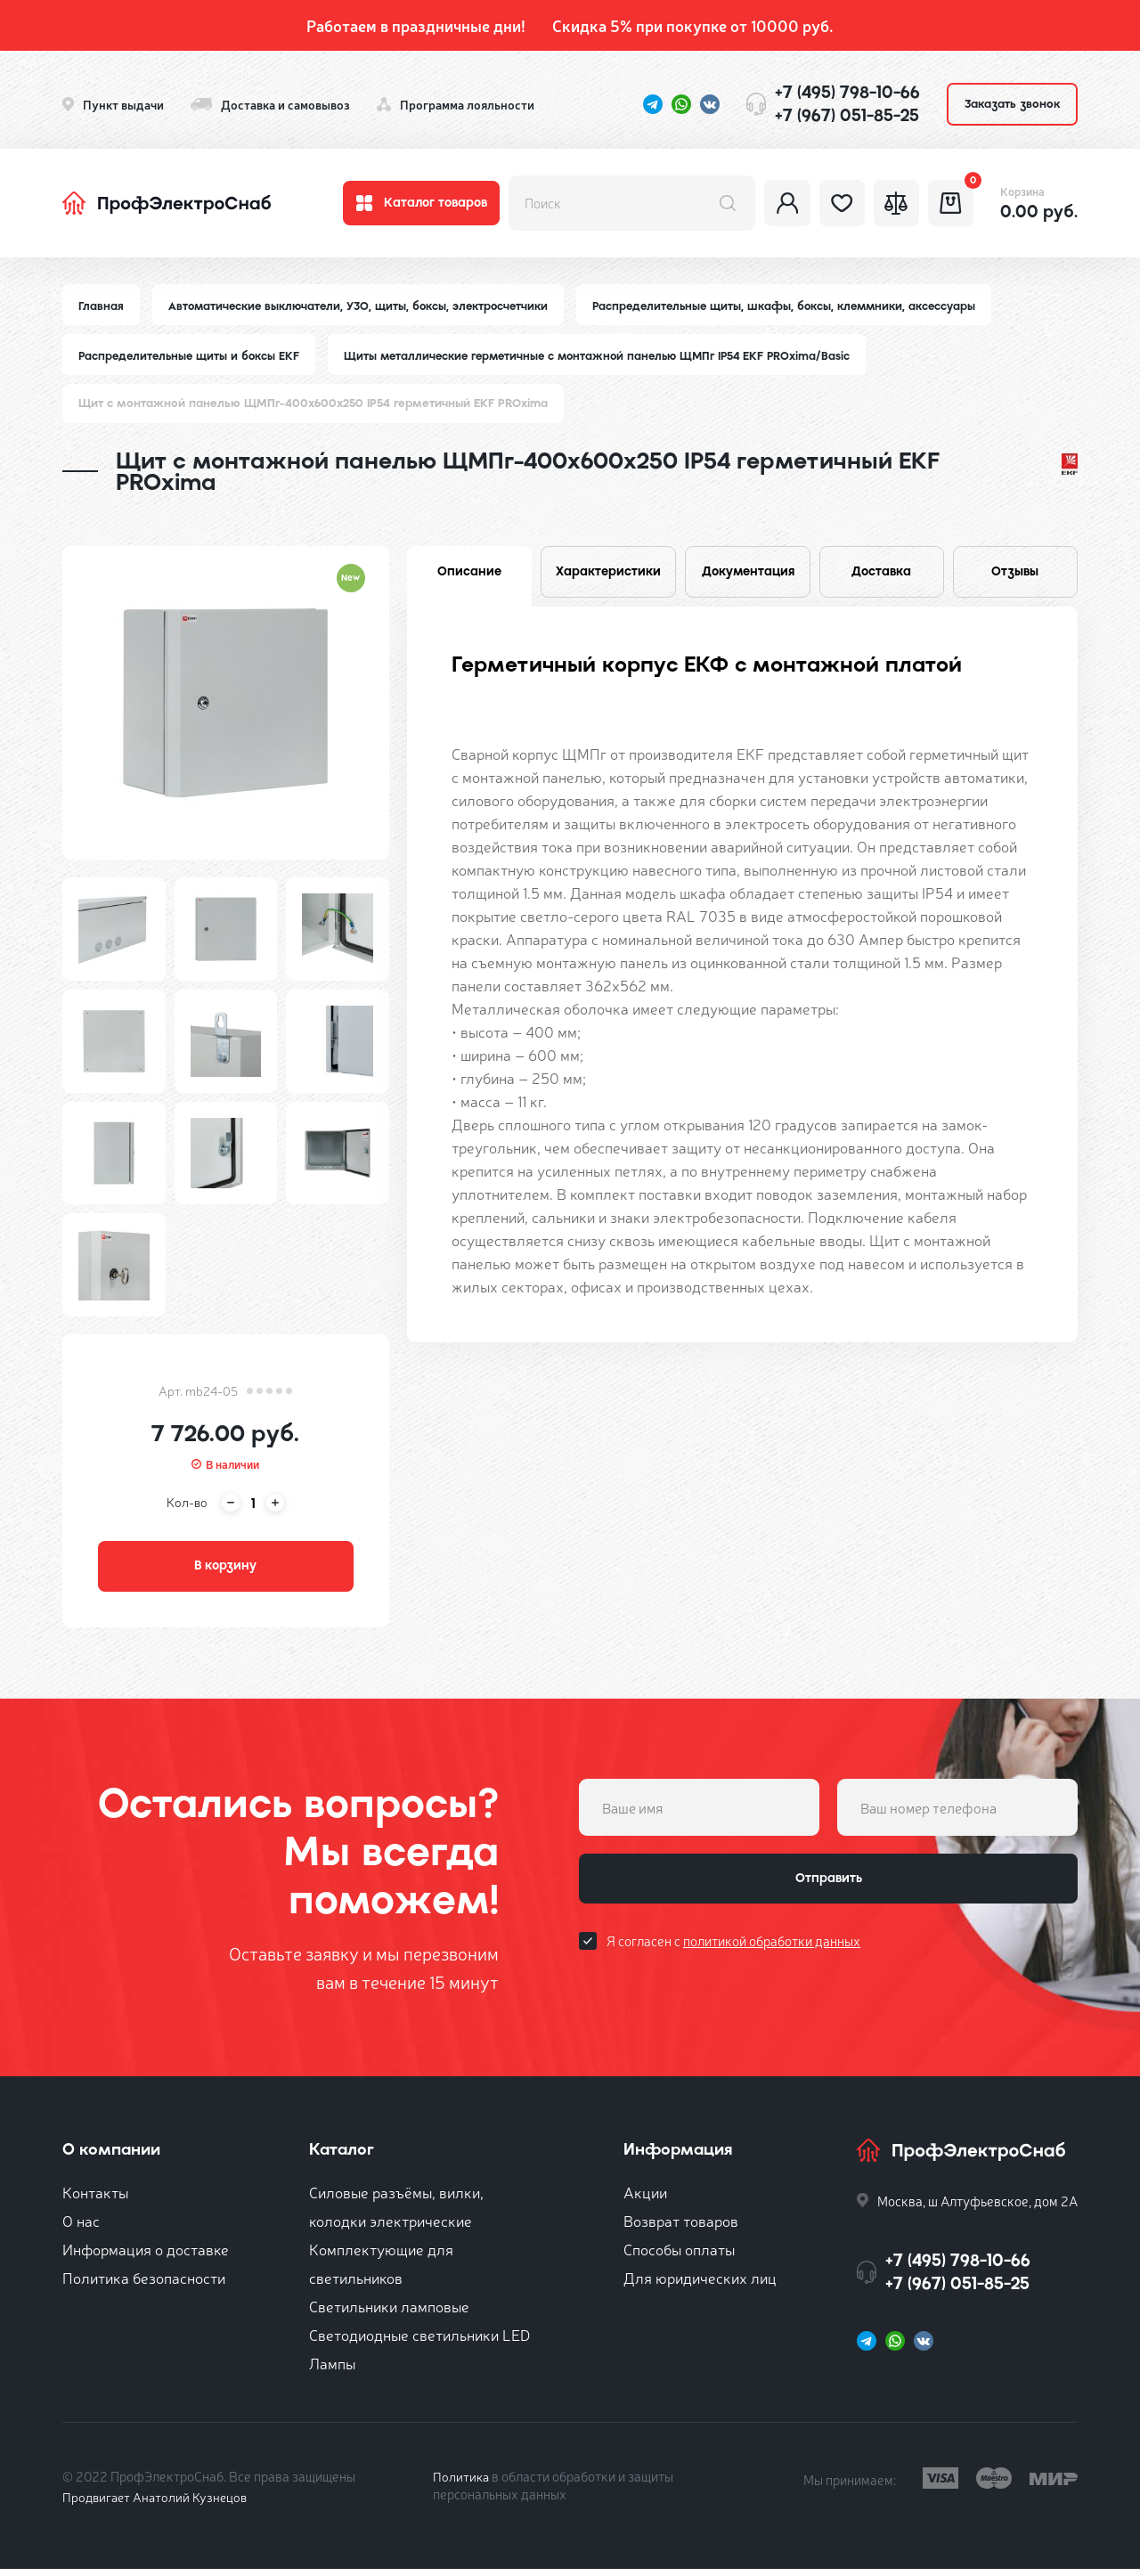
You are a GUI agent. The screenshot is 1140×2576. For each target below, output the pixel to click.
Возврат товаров (680, 2227)
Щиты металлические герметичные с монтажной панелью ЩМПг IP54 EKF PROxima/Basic (611, 356)
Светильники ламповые (389, 2313)
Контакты (95, 2199)
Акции (645, 2199)
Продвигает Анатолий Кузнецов (158, 2503)
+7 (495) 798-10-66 (847, 92)
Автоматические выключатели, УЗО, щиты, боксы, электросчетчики (363, 306)
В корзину (225, 1570)
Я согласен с (733, 1954)
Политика (462, 2483)
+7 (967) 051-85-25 (847, 115)
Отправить (828, 1889)
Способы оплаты (679, 2256)
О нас (81, 2227)
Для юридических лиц (700, 2284)
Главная (101, 306)
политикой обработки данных (771, 1954)
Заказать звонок (1012, 103)
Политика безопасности (143, 2284)
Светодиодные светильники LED (419, 2341)
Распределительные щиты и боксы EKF (191, 356)
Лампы (332, 2370)
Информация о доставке (145, 2256)
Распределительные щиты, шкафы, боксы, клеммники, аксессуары (798, 306)
